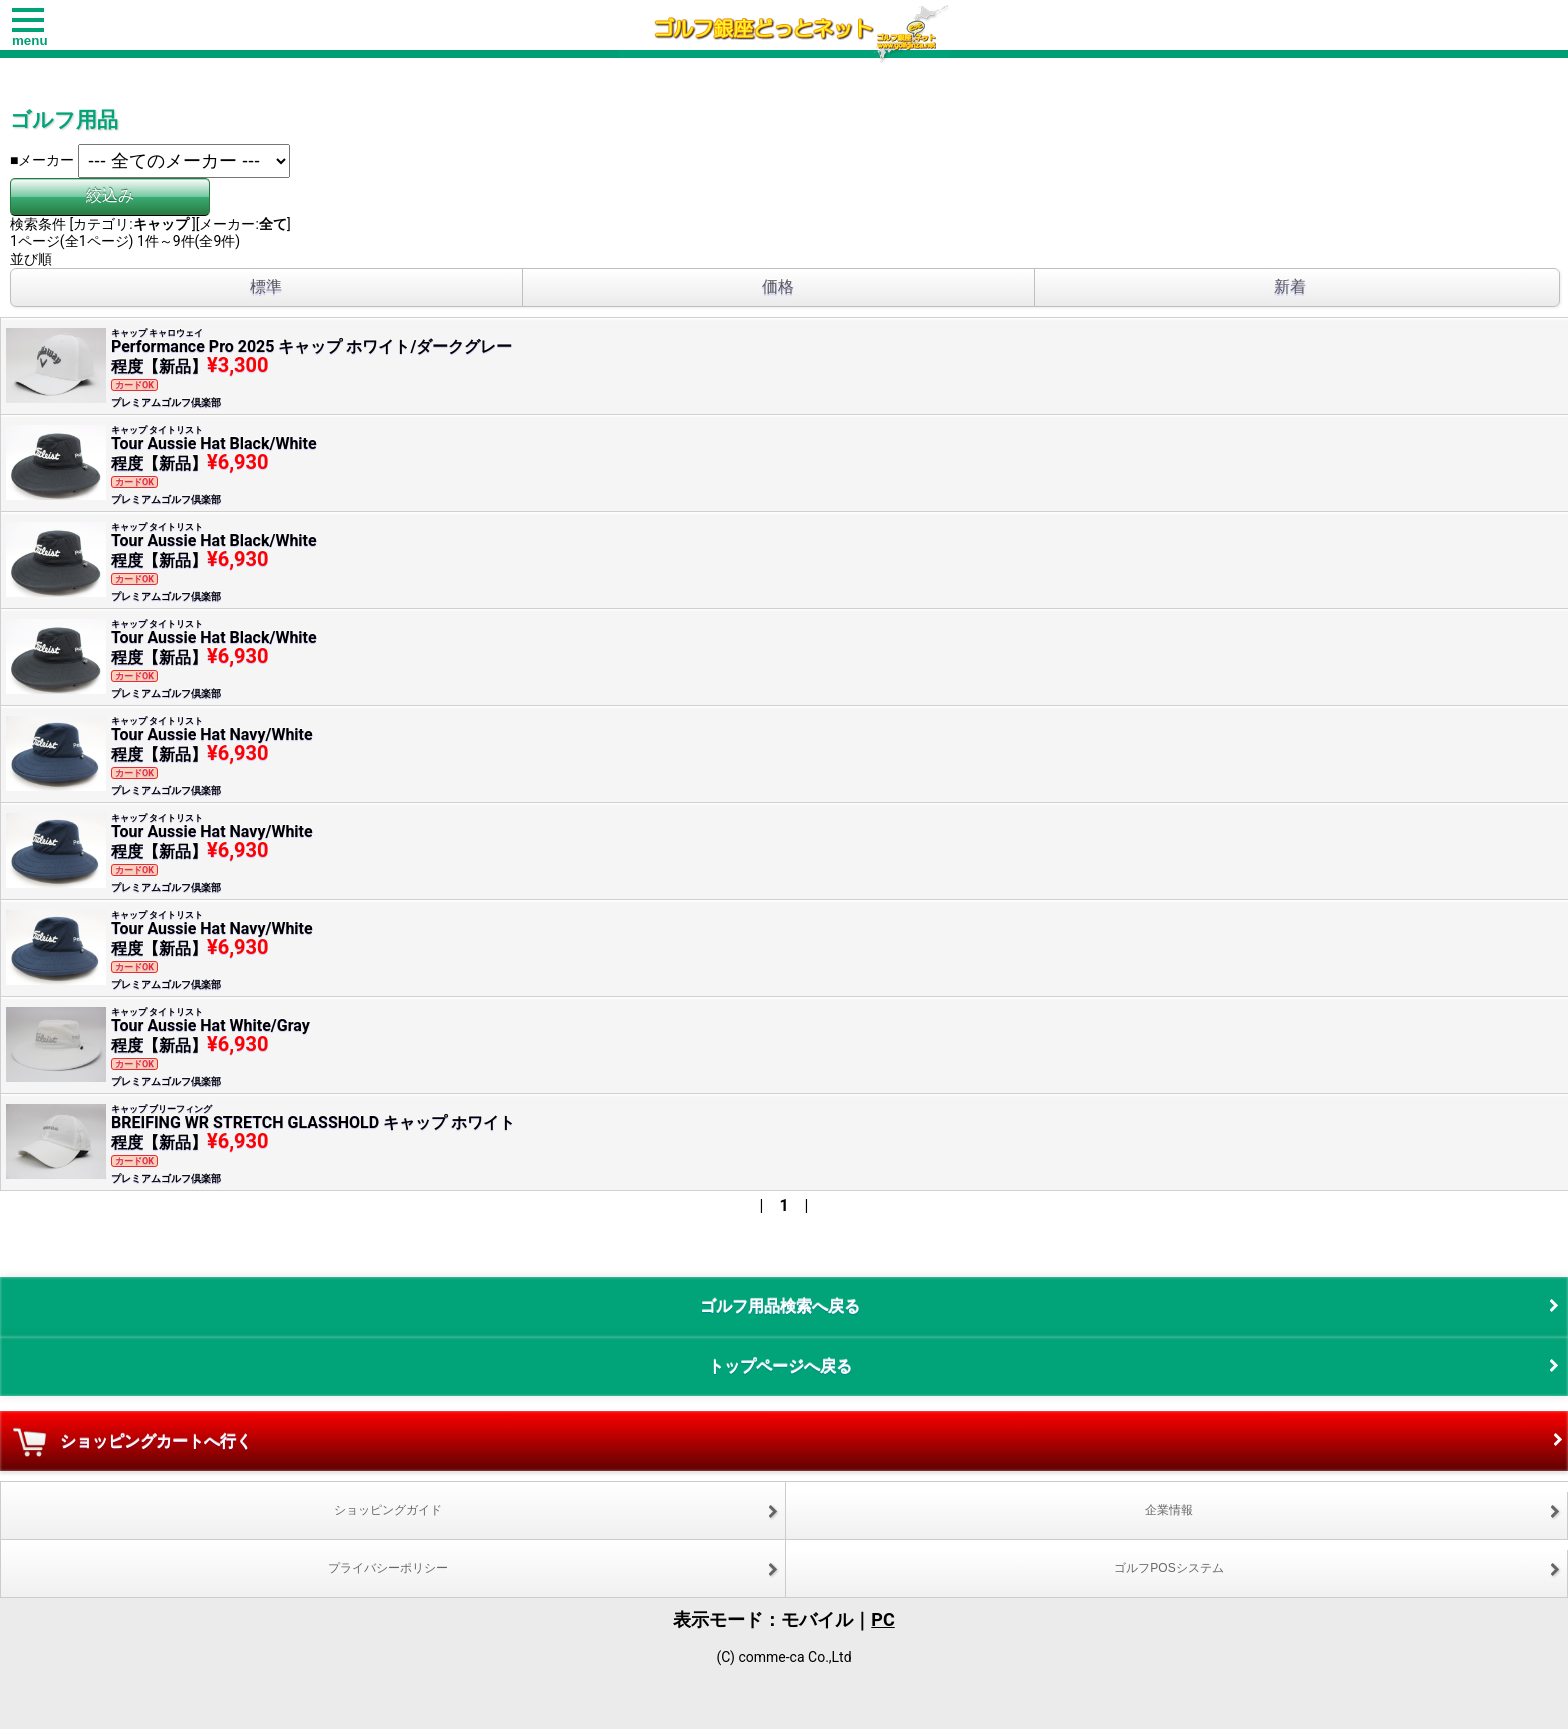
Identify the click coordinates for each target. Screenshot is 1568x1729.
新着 (1290, 286)
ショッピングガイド (388, 1510)
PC (882, 1619)
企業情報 (1169, 1510)
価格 (778, 286)
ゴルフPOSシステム (1168, 1568)
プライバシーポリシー (388, 1568)
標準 (266, 286)
